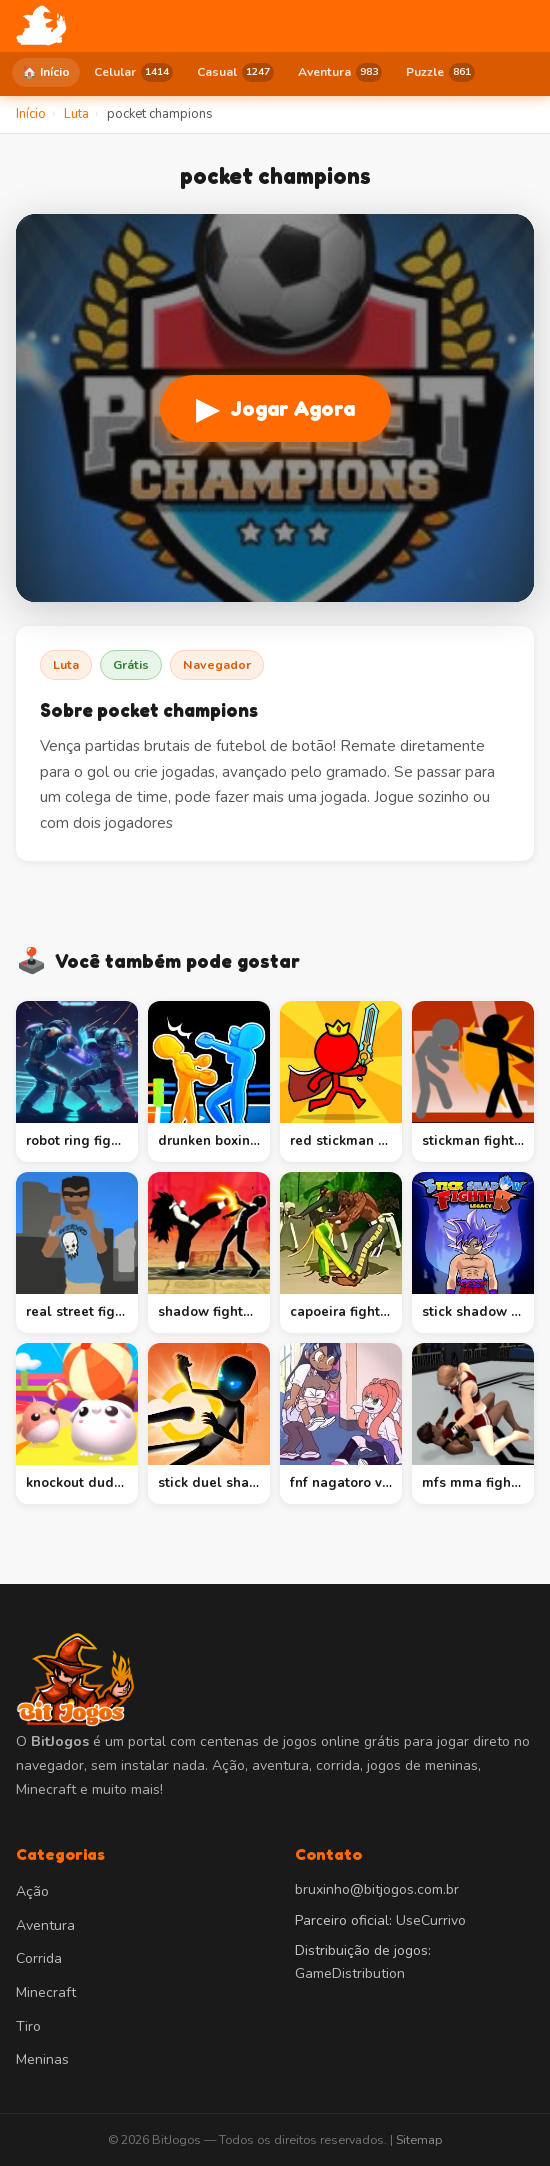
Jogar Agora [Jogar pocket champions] (275, 408)
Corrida (39, 1958)
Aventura (340, 72)
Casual (235, 72)
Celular (133, 72)
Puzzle (440, 72)
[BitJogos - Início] (41, 26)
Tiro (28, 2026)
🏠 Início (46, 72)
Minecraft (46, 1992)
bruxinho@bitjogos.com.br (377, 1889)
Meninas (42, 2059)
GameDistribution (350, 1973)
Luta (66, 664)
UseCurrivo (431, 1920)
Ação (32, 1891)
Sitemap (419, 2139)
